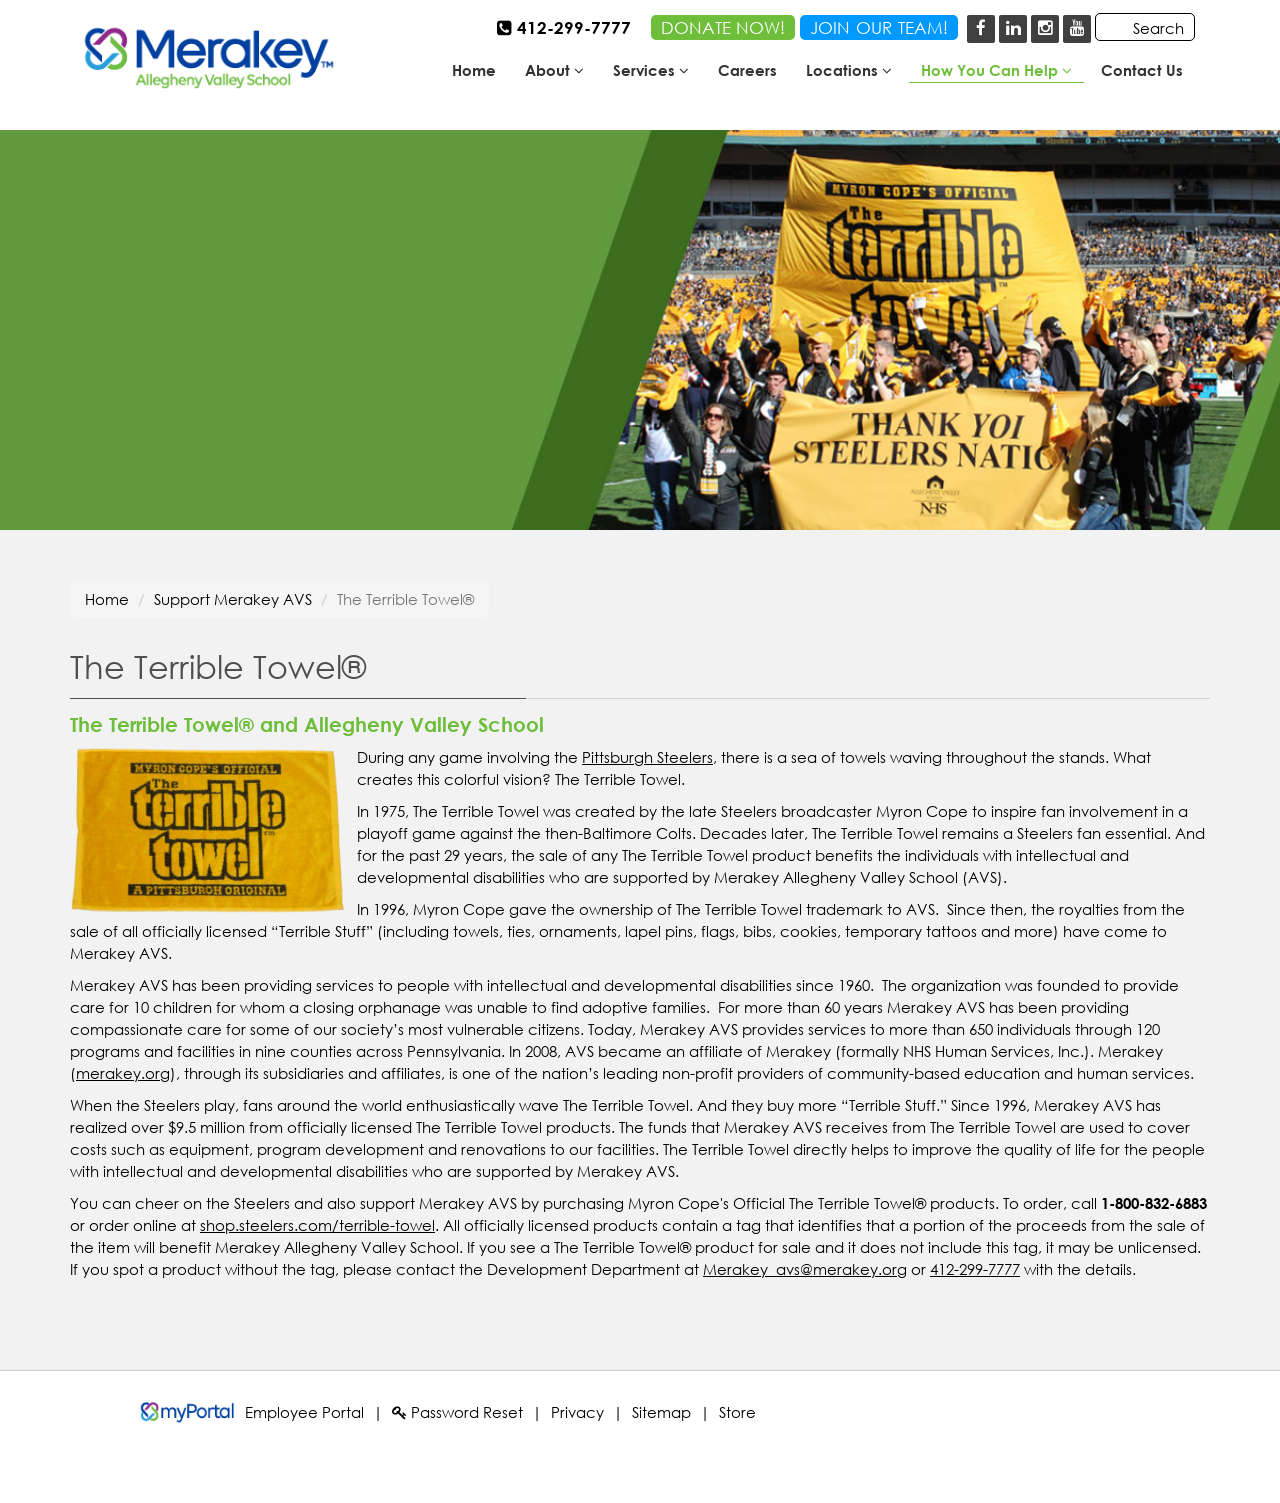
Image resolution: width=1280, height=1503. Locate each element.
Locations (849, 70)
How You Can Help (996, 70)
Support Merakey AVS (233, 599)
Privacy (577, 1412)
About (554, 70)
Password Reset (457, 1412)
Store (737, 1412)
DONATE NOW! (723, 27)
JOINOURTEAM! (879, 27)
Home (474, 70)
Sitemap (661, 1412)
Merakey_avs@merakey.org (805, 1269)
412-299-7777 (975, 1269)
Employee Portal (304, 1412)
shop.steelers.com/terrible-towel (317, 1225)
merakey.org (123, 1073)
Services (651, 70)
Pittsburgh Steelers (647, 757)
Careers (747, 70)
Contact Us (1142, 70)
